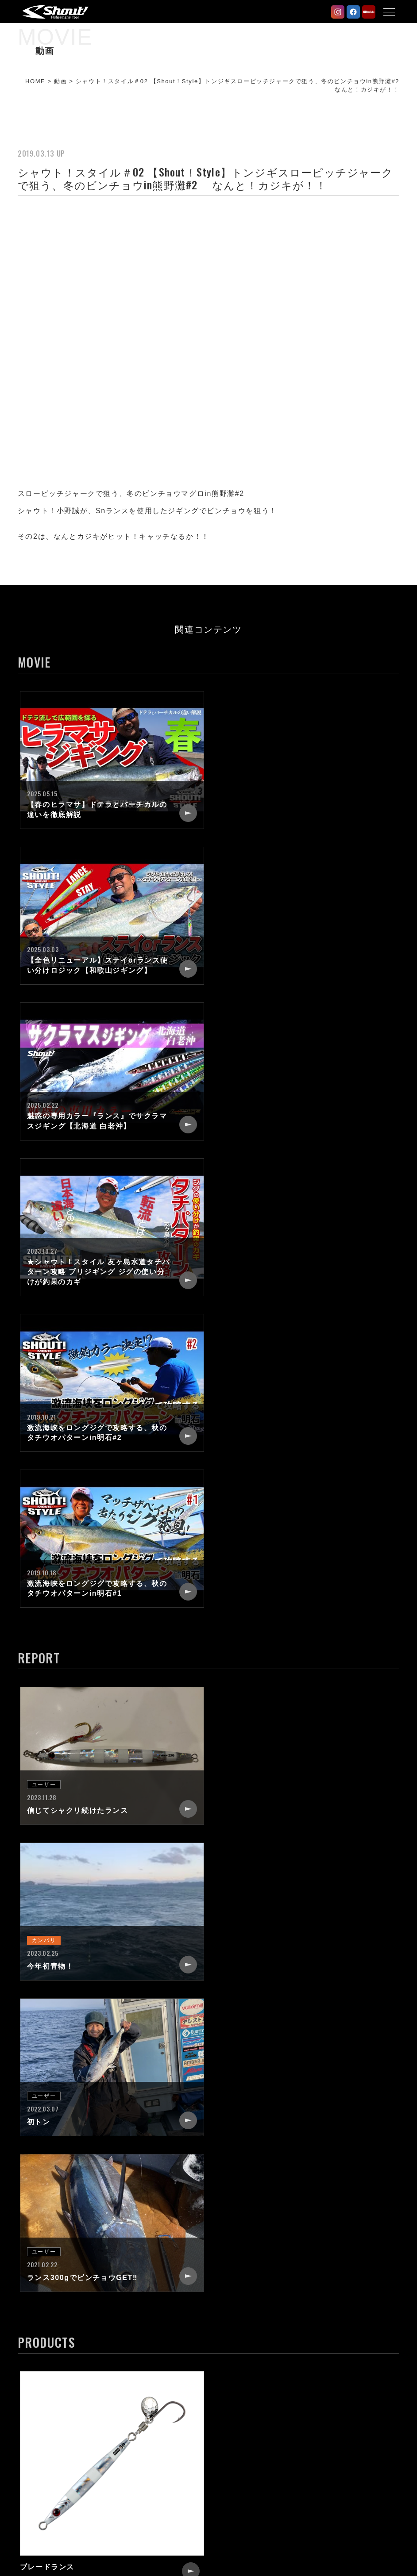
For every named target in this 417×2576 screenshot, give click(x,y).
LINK (229, 2457)
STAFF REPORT (54, 2425)
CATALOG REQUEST (256, 2441)
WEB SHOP (240, 2473)
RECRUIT (237, 2409)
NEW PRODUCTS (56, 2393)
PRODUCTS (47, 2409)
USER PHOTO (50, 2441)
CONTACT (238, 2425)
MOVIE (38, 2457)
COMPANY (239, 2393)
